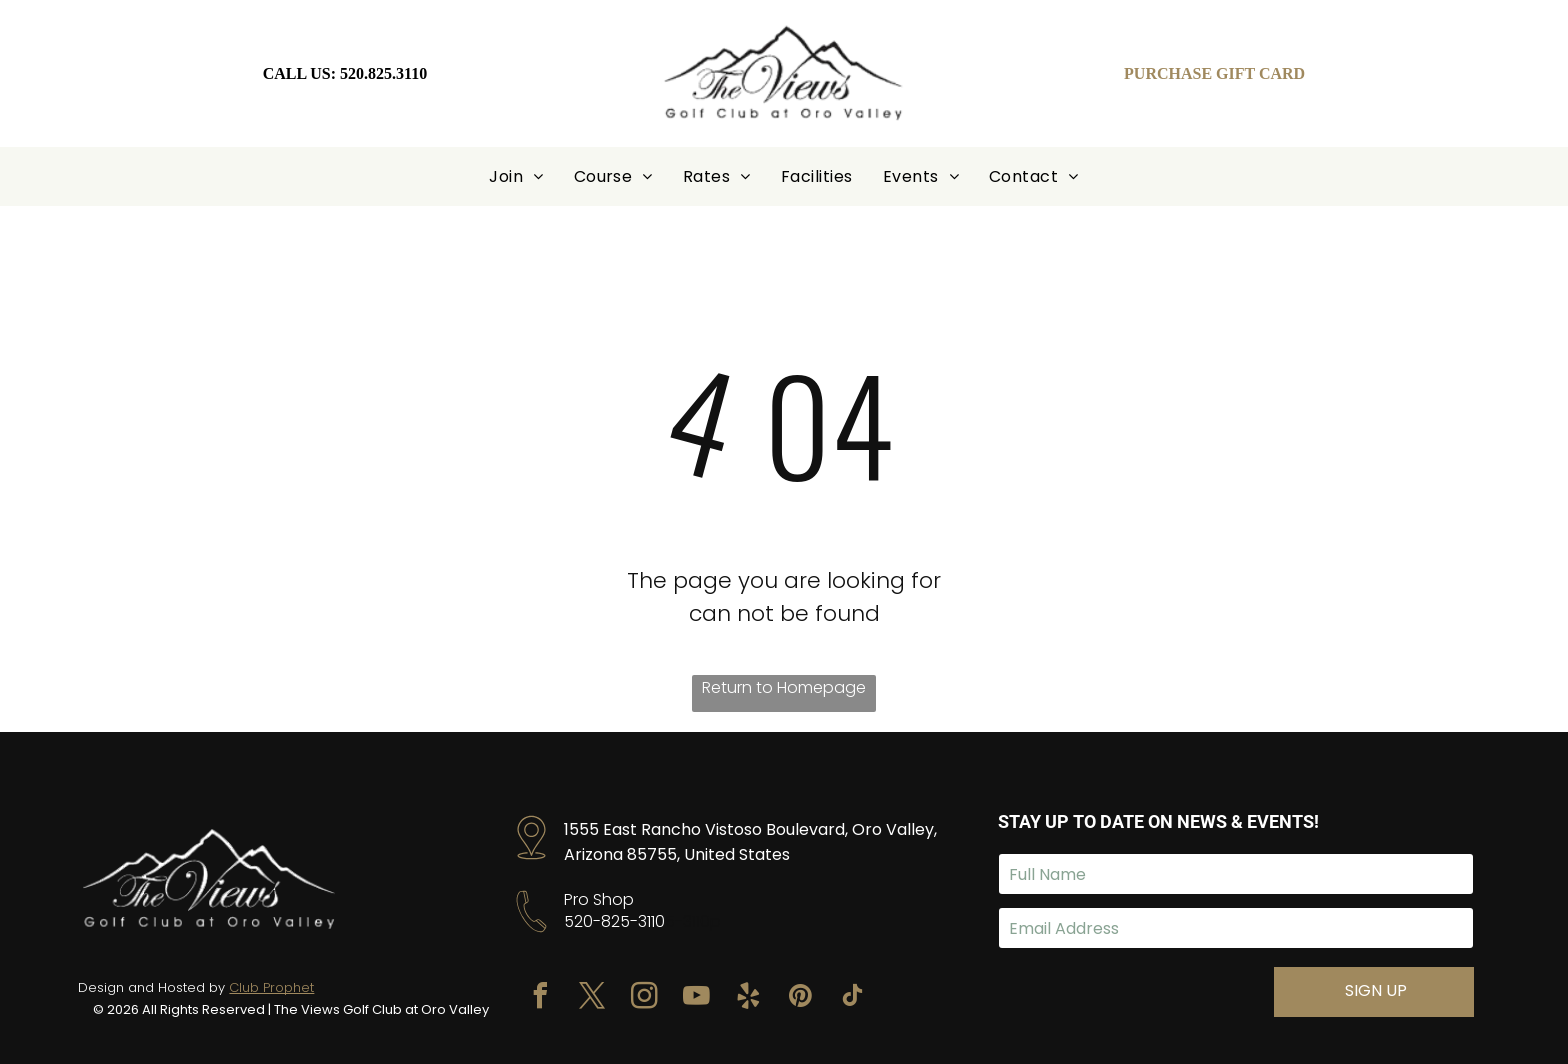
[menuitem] (516, 176)
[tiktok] (853, 998)
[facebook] (541, 998)
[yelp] (749, 998)
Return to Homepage (784, 687)
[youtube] (697, 998)
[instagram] (645, 998)
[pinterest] (801, 998)
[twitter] (593, 998)
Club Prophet (271, 987)
